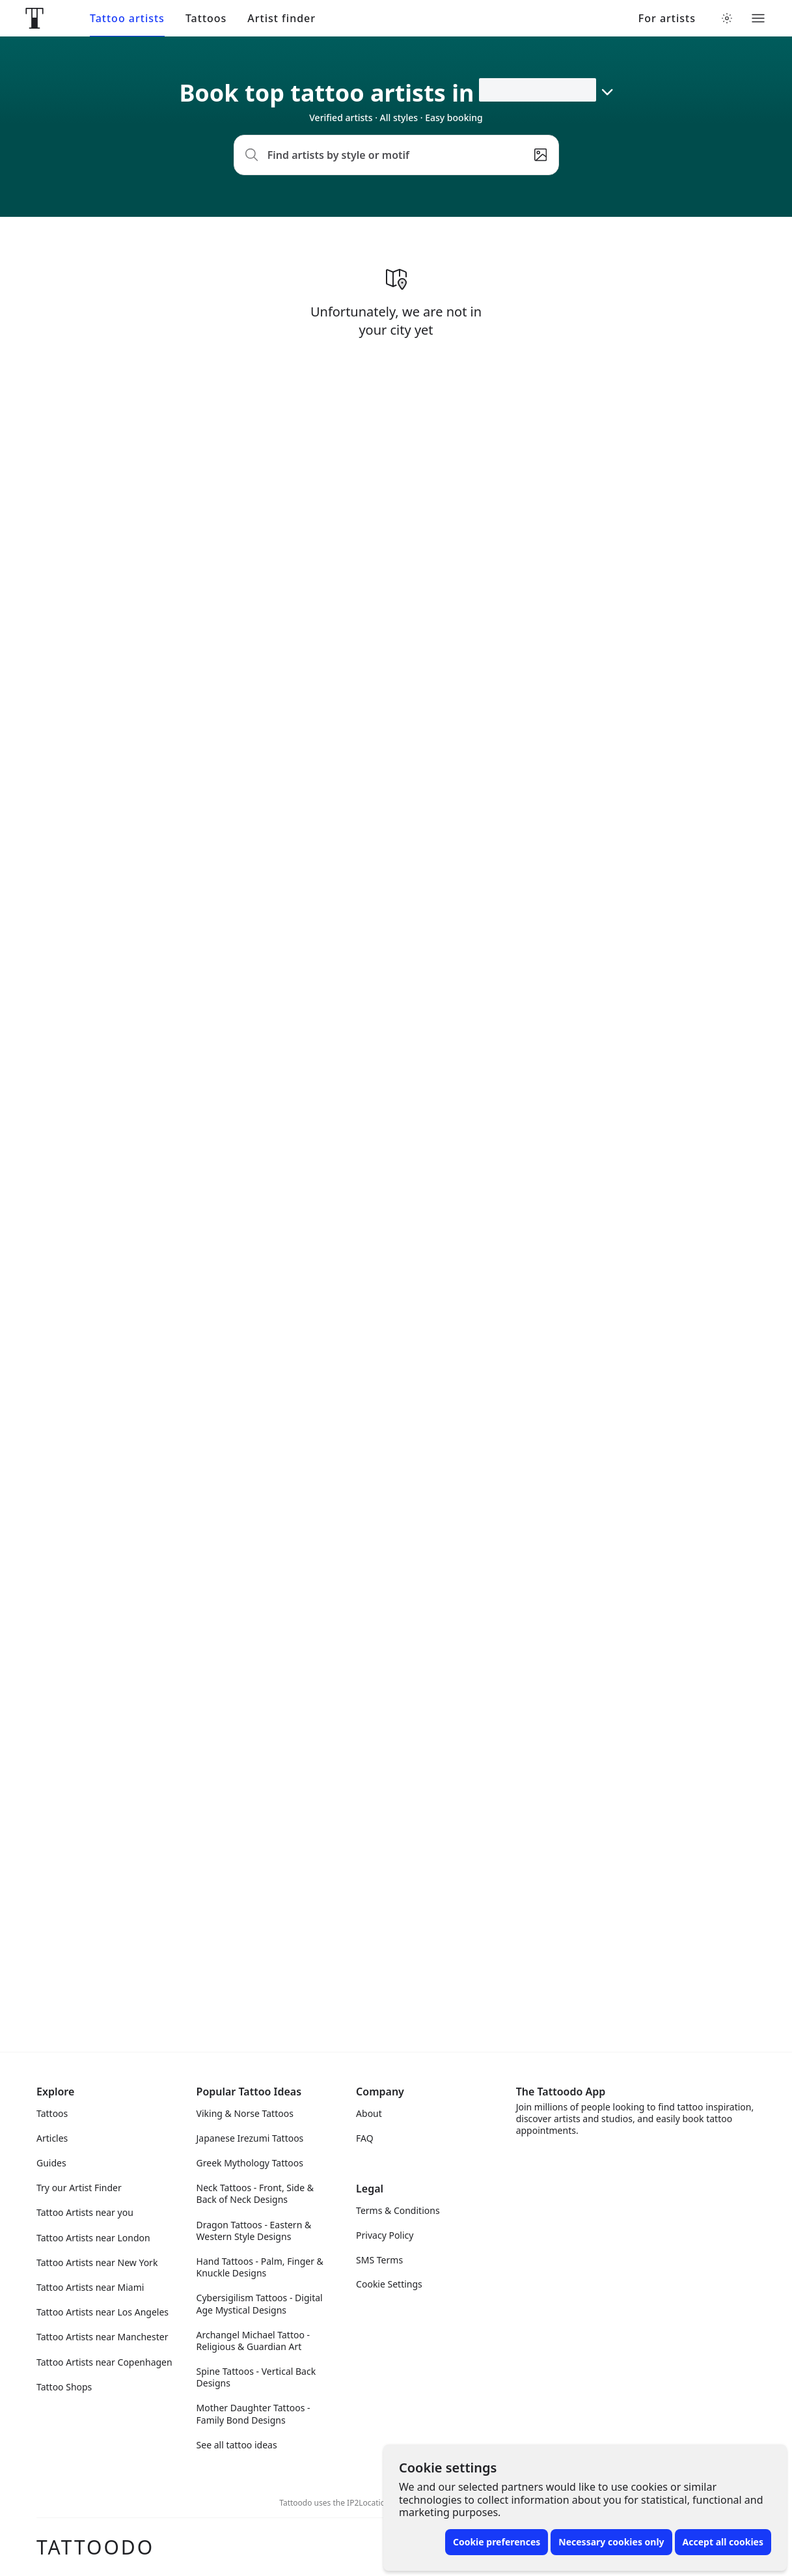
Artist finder (281, 18)
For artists (667, 18)
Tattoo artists (127, 18)
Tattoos (205, 18)
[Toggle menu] (758, 18)
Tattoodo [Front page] (95, 2547)
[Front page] (34, 18)
